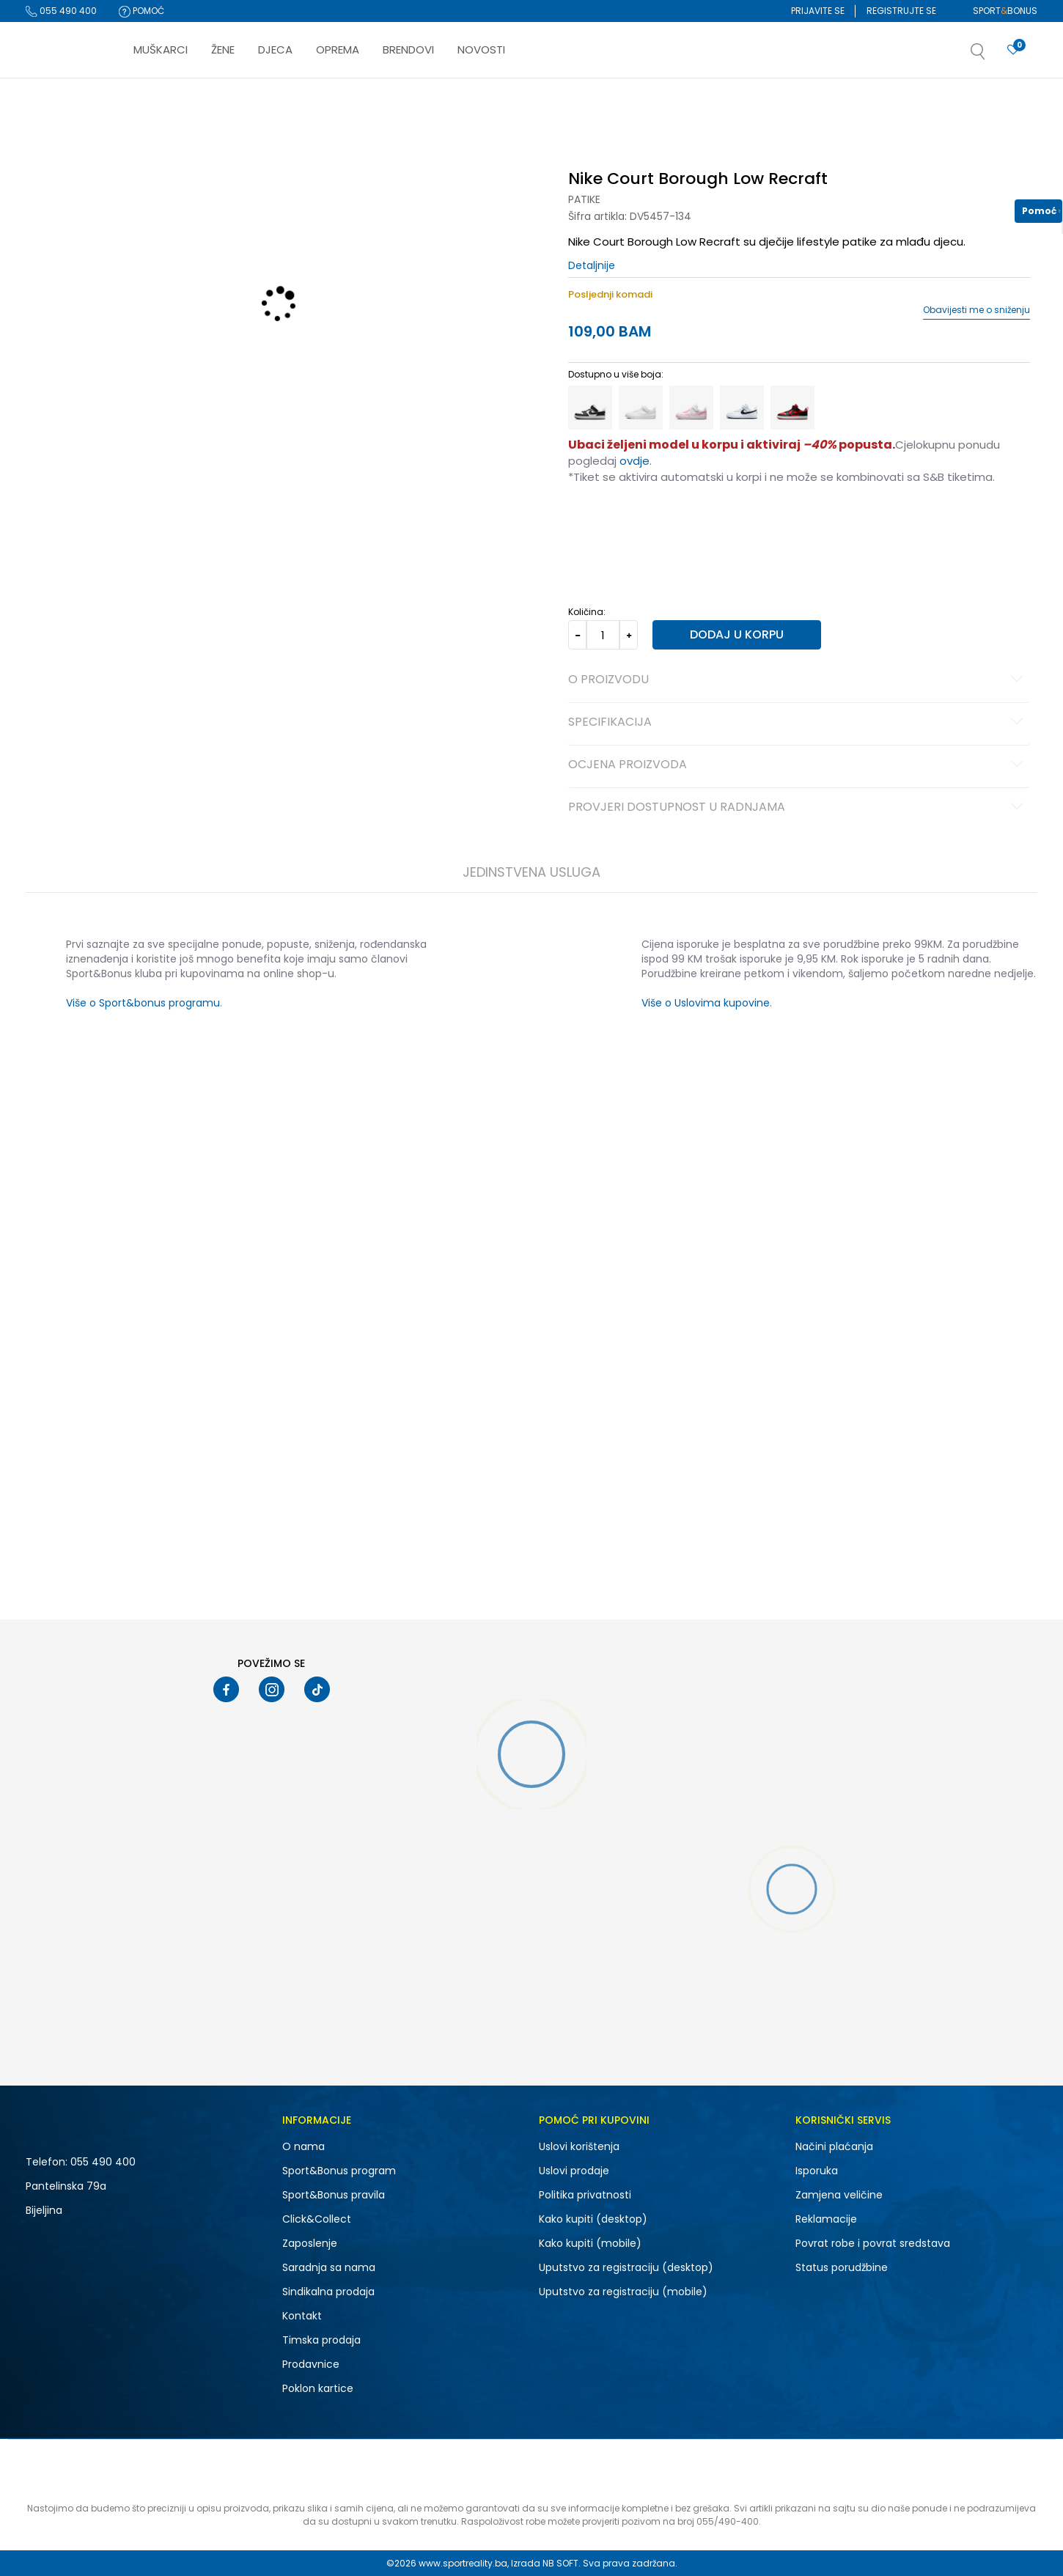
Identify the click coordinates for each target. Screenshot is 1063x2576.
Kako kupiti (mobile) (590, 2243)
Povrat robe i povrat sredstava (872, 2243)
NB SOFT (560, 2563)
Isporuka (816, 2170)
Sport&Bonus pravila (333, 2194)
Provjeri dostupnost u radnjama (798, 808)
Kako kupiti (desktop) (593, 2219)
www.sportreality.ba (463, 2563)
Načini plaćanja (834, 2146)
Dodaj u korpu (737, 634)
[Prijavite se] (1013, 50)
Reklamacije (826, 2219)
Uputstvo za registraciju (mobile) (623, 2291)
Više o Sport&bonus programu (143, 1003)
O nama (303, 2146)
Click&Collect (316, 2219)
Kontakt (302, 2315)
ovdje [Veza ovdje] (634, 460)
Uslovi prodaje (574, 2170)
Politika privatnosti (585, 2194)
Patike (584, 199)
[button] (992, 56)
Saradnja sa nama (328, 2267)
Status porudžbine (841, 2267)
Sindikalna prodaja (328, 2291)
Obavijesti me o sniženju (976, 310)
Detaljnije (591, 265)
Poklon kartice (317, 2388)
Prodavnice (310, 2364)
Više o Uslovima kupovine (705, 1003)
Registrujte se (901, 10)
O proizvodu (798, 680)
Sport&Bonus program (339, 2170)
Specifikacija (798, 722)
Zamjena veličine (839, 2194)
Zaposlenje (309, 2243)
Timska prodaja (321, 2340)
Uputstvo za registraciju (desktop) (626, 2267)
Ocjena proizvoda (798, 765)
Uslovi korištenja (579, 2146)
